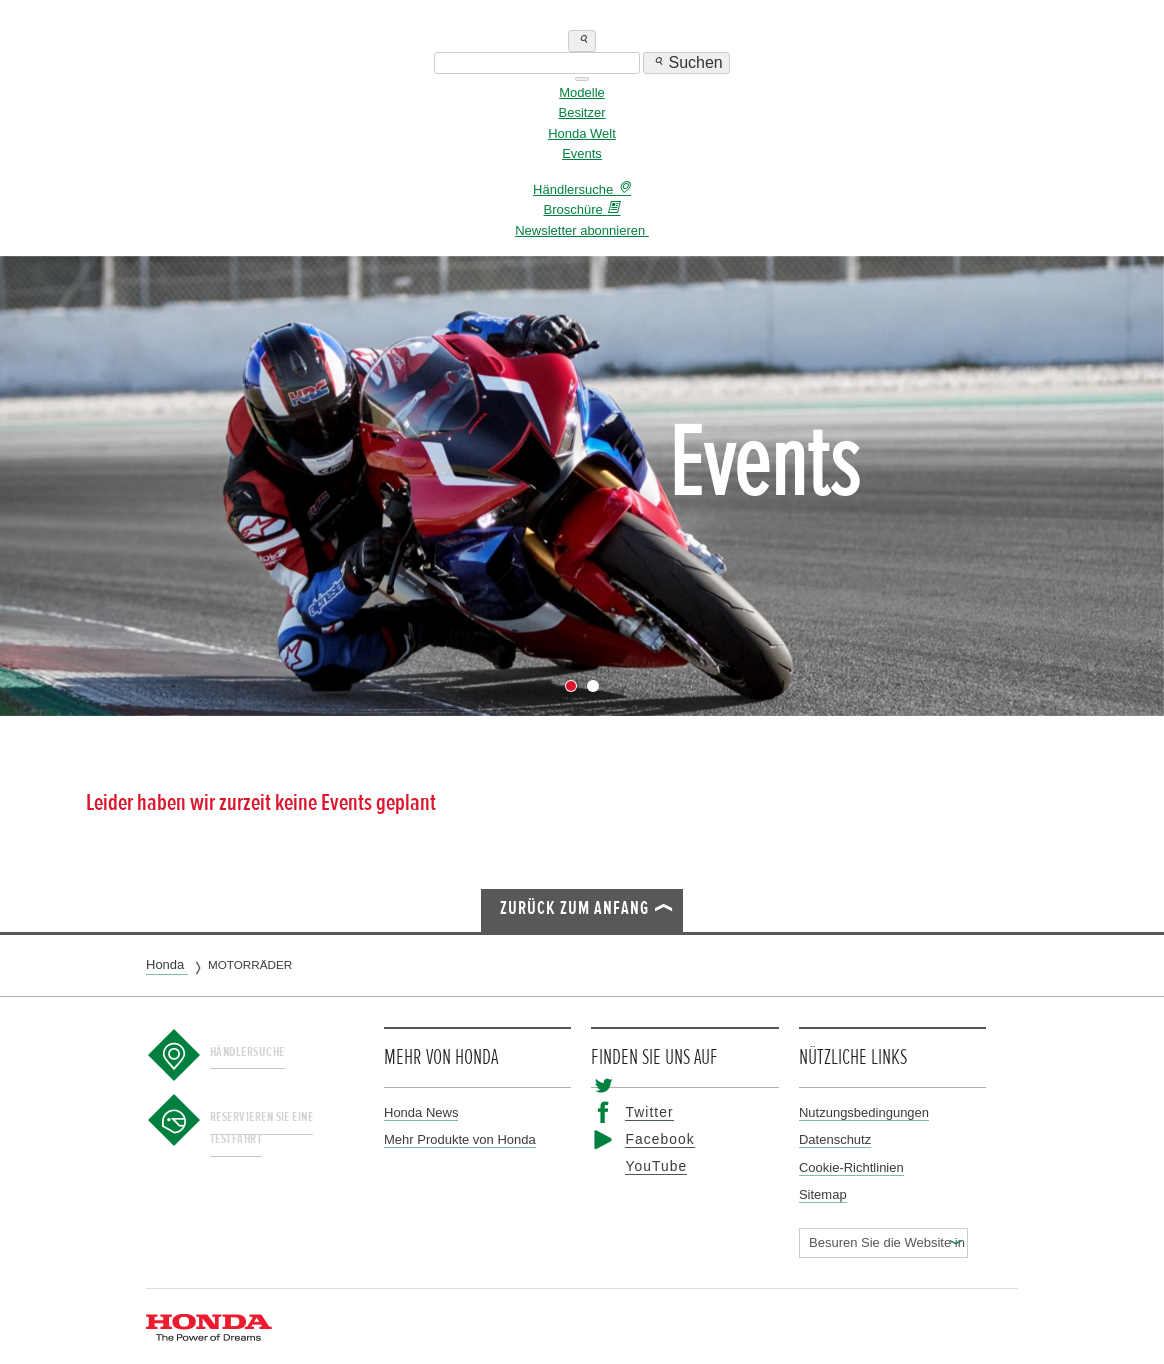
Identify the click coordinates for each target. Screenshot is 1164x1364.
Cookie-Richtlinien (851, 1167)
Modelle (582, 92)
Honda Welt (582, 133)
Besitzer (582, 112)
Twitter (642, 1112)
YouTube (648, 1166)
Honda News (421, 1112)
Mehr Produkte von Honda (460, 1139)
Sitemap (823, 1194)
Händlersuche (261, 1051)
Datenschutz (835, 1139)
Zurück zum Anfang (574, 908)
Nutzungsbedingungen (864, 1112)
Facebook (650, 1139)
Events (582, 153)
